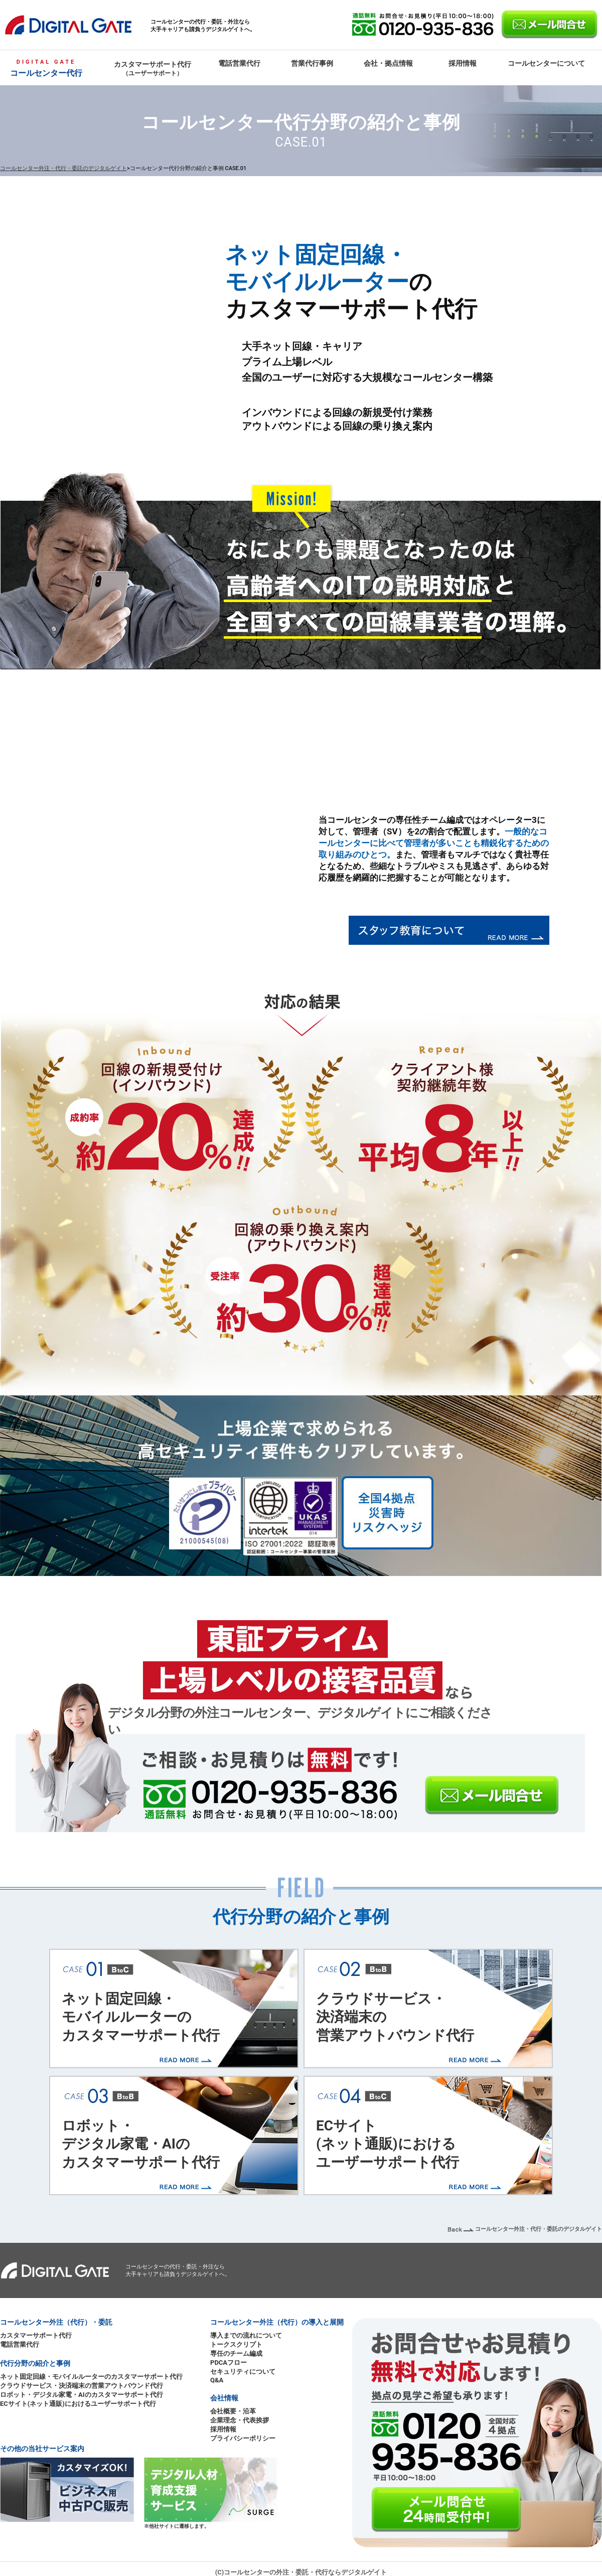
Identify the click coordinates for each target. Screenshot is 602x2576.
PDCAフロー (228, 2362)
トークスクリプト (236, 2344)
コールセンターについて (546, 63)
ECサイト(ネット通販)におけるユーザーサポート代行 (387, 2144)
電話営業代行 (239, 63)
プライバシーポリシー (242, 2438)
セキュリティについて (242, 2371)
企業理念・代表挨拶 (239, 2420)
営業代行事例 (312, 63)
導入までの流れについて (246, 2335)
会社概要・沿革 (233, 2411)
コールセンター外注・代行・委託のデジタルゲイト (63, 168)
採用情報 (462, 63)
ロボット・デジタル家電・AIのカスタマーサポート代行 (141, 2144)
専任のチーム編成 (236, 2353)
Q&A (216, 2380)
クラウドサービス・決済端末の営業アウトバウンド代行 (395, 2017)
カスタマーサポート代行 (152, 68)
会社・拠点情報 (388, 63)
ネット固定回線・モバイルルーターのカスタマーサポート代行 (141, 2017)
